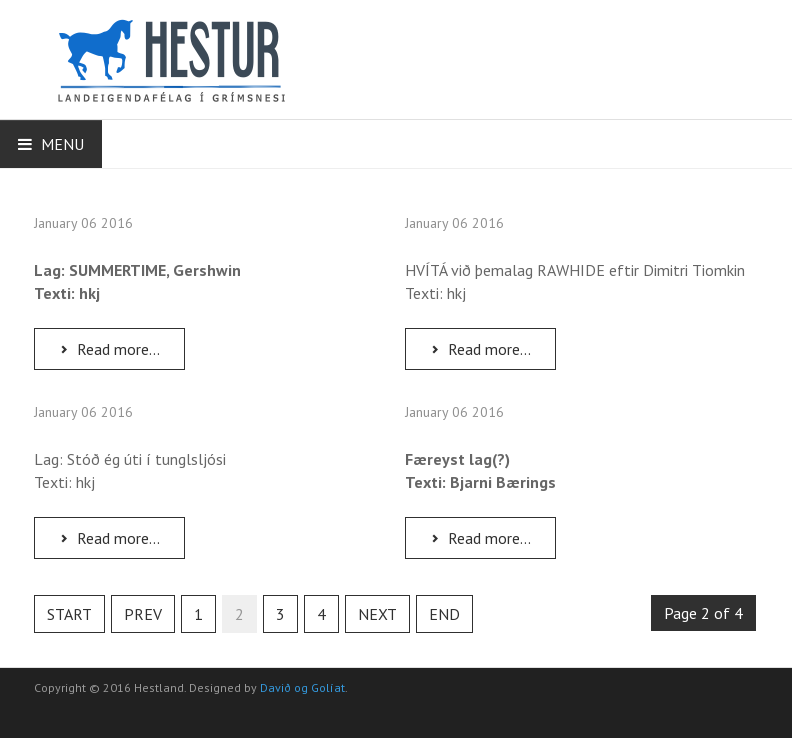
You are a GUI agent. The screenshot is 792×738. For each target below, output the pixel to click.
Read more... (108, 349)
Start (69, 614)
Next (377, 614)
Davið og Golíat (302, 687)
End (444, 614)
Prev (143, 614)
